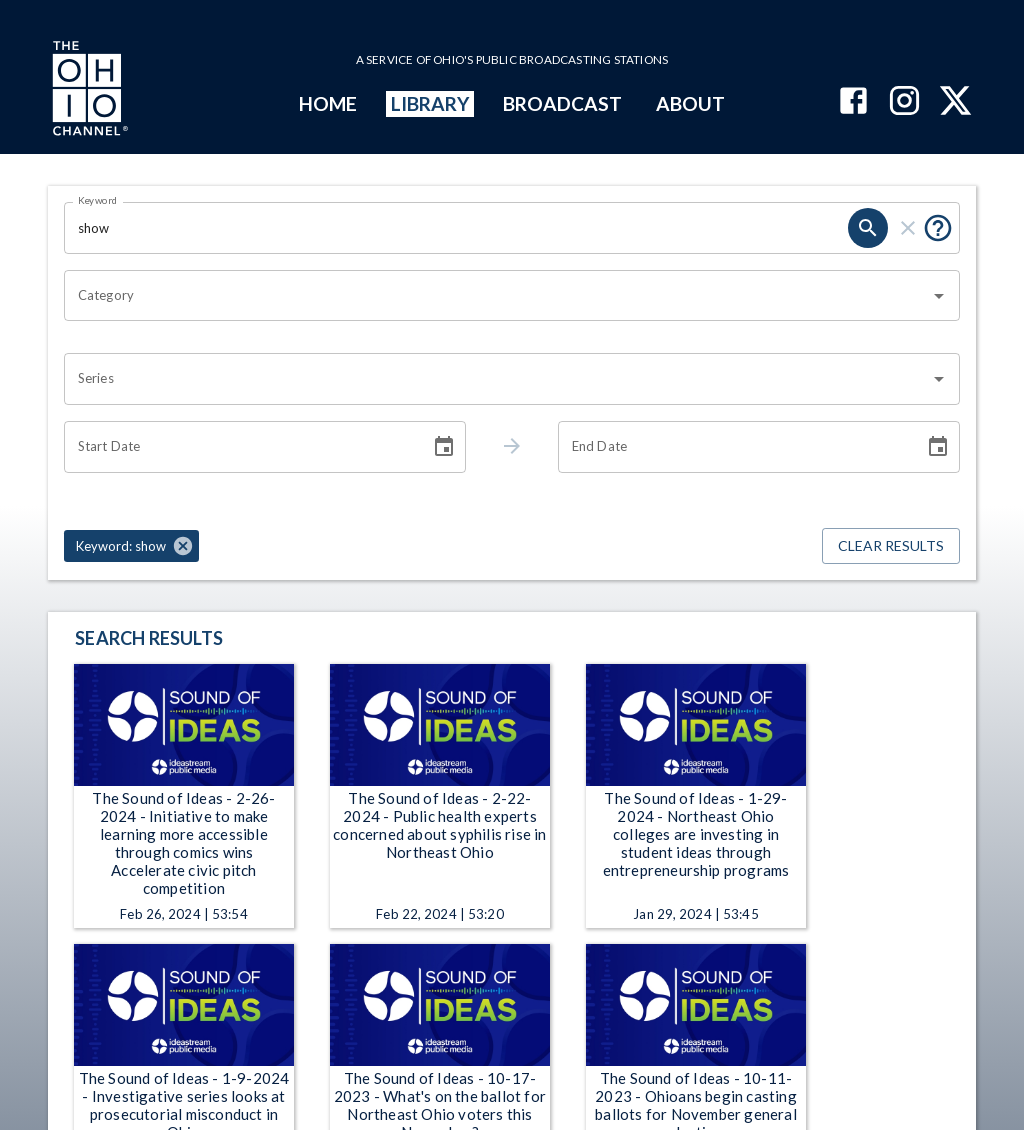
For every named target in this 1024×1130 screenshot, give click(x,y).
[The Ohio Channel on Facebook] (853, 102)
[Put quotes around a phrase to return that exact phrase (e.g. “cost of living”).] (938, 228)
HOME (328, 103)
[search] (868, 228)
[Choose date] (444, 447)
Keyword (98, 200)
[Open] (939, 296)
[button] (131, 546)
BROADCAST (563, 103)
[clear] (908, 228)
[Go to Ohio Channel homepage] (88, 91)
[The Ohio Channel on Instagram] (904, 102)
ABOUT (690, 103)
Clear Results (891, 546)
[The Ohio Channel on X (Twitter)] (955, 102)
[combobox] (497, 296)
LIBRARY (430, 103)
